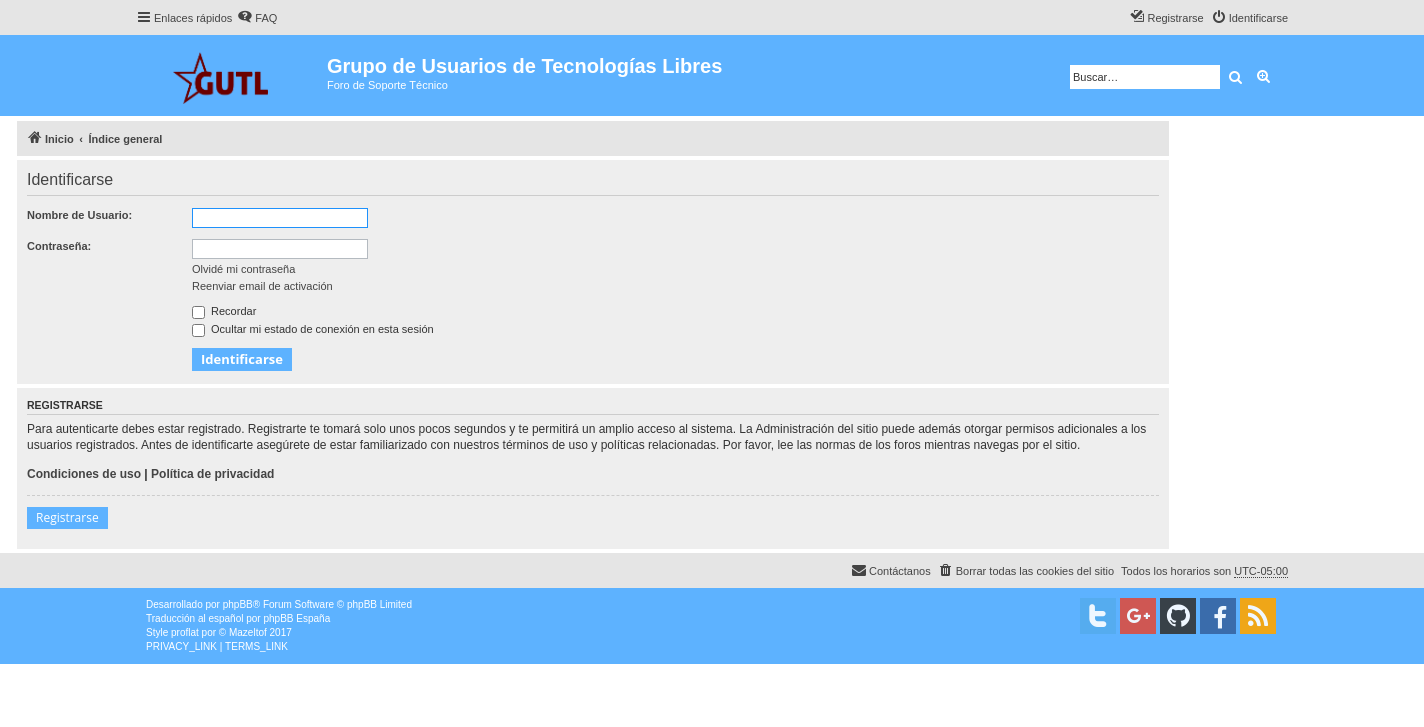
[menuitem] (257, 18)
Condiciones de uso (84, 474)
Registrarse (67, 517)
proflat (185, 632)
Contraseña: (59, 246)
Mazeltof (248, 632)
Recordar (224, 311)
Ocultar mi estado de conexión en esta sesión (313, 329)
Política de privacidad (212, 474)
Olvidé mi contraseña (243, 269)
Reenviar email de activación (262, 286)
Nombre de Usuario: (79, 215)
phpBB (238, 604)
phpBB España (296, 618)
